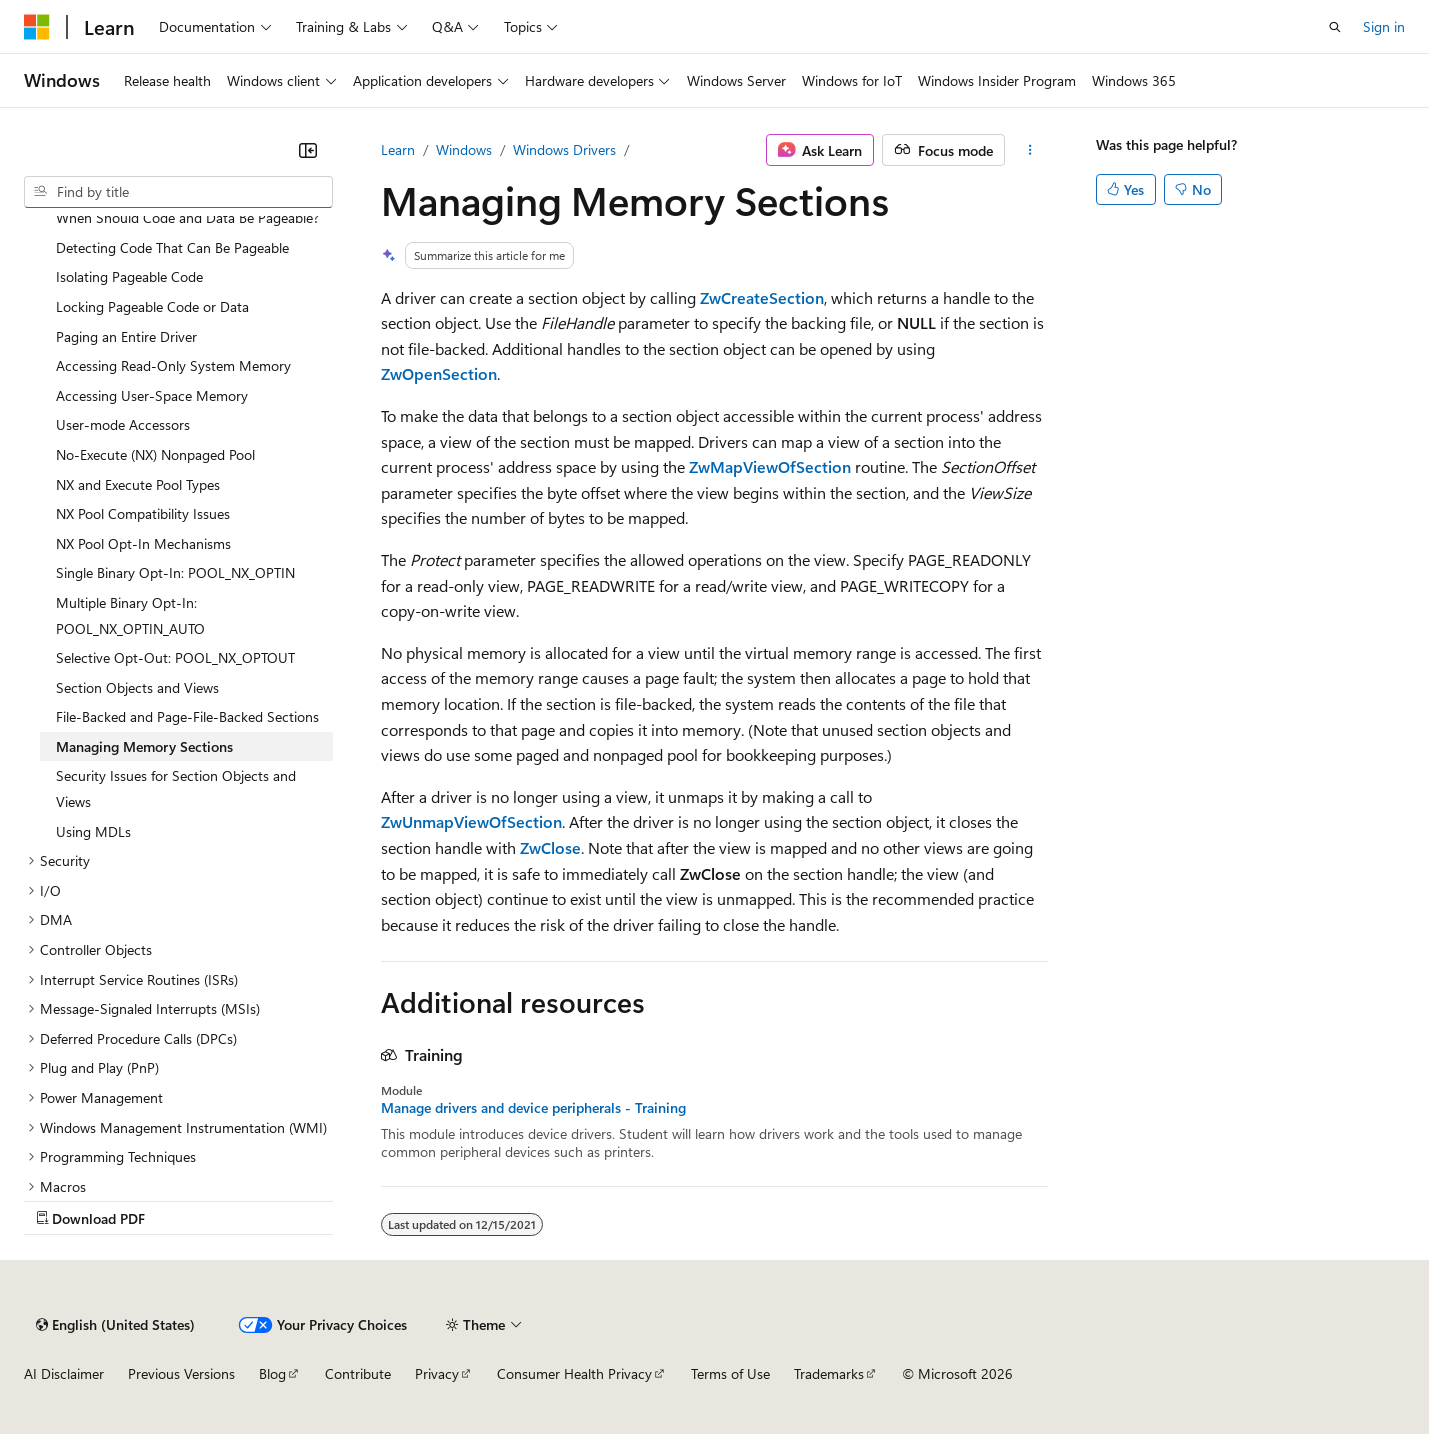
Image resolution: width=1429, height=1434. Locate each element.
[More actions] (1030, 150)
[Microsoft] (37, 27)
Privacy (437, 1373)
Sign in (1384, 26)
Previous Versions (181, 1373)
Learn (398, 149)
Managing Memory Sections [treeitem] (144, 746)
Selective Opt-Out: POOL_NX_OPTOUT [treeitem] (175, 657)
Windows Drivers (564, 149)
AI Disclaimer (64, 1373)
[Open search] (1335, 27)
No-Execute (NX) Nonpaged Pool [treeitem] (155, 454)
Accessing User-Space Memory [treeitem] (152, 395)
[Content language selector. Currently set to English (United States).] (115, 1325)
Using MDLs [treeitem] (93, 831)
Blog (272, 1373)
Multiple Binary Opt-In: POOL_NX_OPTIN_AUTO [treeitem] (130, 615)
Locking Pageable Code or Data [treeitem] (152, 306)
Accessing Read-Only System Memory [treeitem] (173, 365)
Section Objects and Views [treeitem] (137, 687)
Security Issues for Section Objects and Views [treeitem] (176, 788)
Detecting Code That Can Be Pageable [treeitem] (172, 247)
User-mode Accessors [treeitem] (123, 424)
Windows (464, 149)
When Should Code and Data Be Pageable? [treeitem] (187, 217)
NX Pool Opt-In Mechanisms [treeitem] (143, 543)
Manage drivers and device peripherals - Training (533, 1108)
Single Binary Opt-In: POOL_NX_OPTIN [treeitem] (175, 572)
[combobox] (178, 192)
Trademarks (829, 1373)
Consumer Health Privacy (574, 1373)
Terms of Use (730, 1373)
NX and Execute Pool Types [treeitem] (138, 484)
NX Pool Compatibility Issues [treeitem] (143, 513)
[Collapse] (308, 150)
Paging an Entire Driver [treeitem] (126, 336)
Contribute (358, 1373)
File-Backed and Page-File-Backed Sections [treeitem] (187, 716)
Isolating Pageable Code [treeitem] (129, 276)
